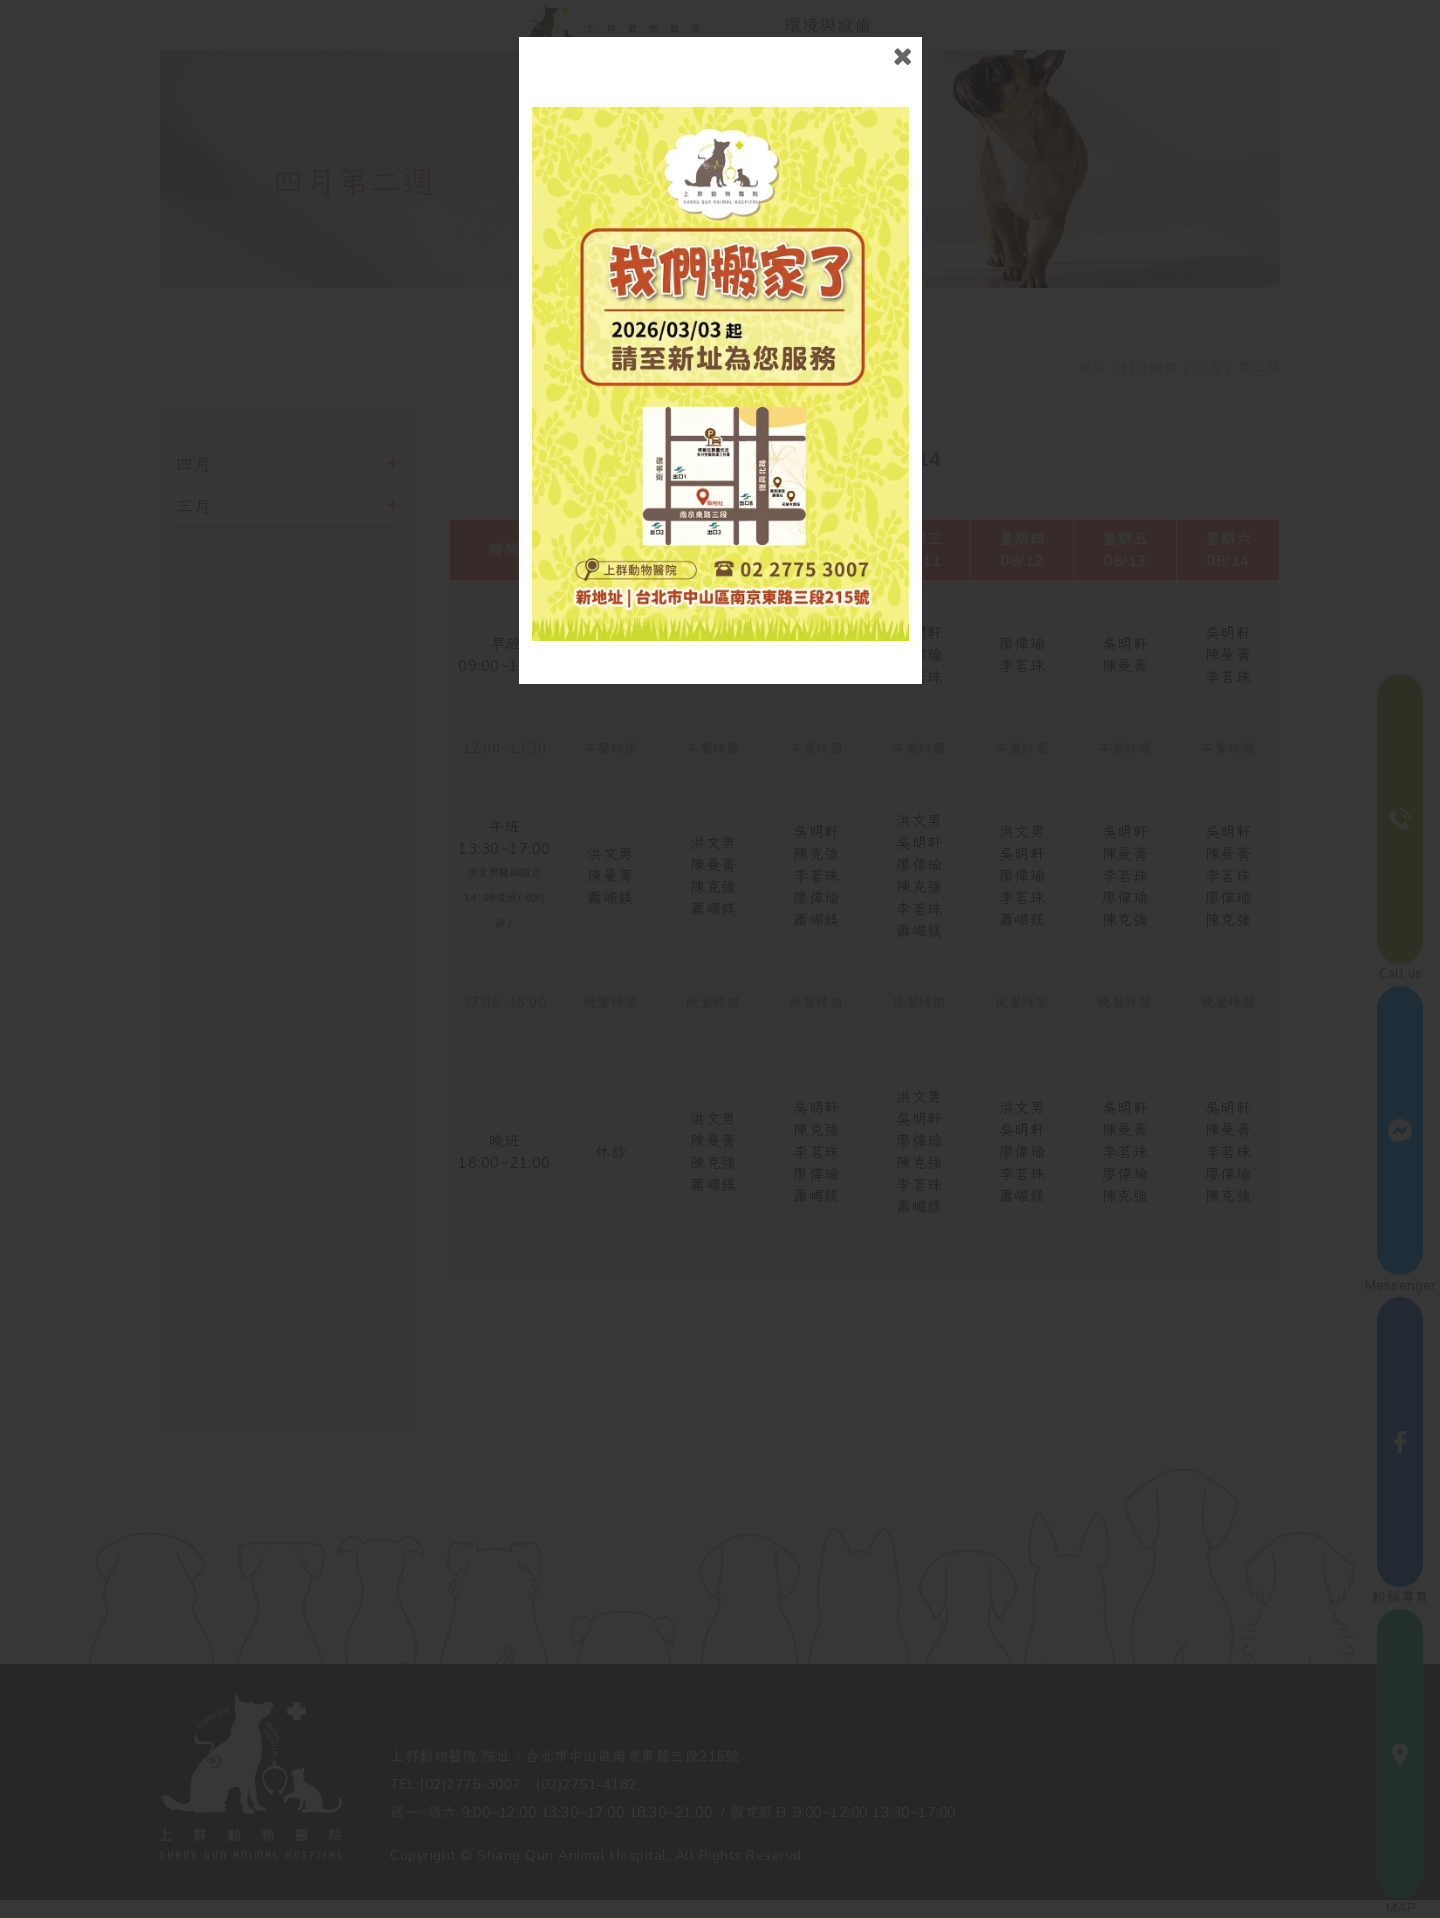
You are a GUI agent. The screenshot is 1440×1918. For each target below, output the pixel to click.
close (902, 56)
